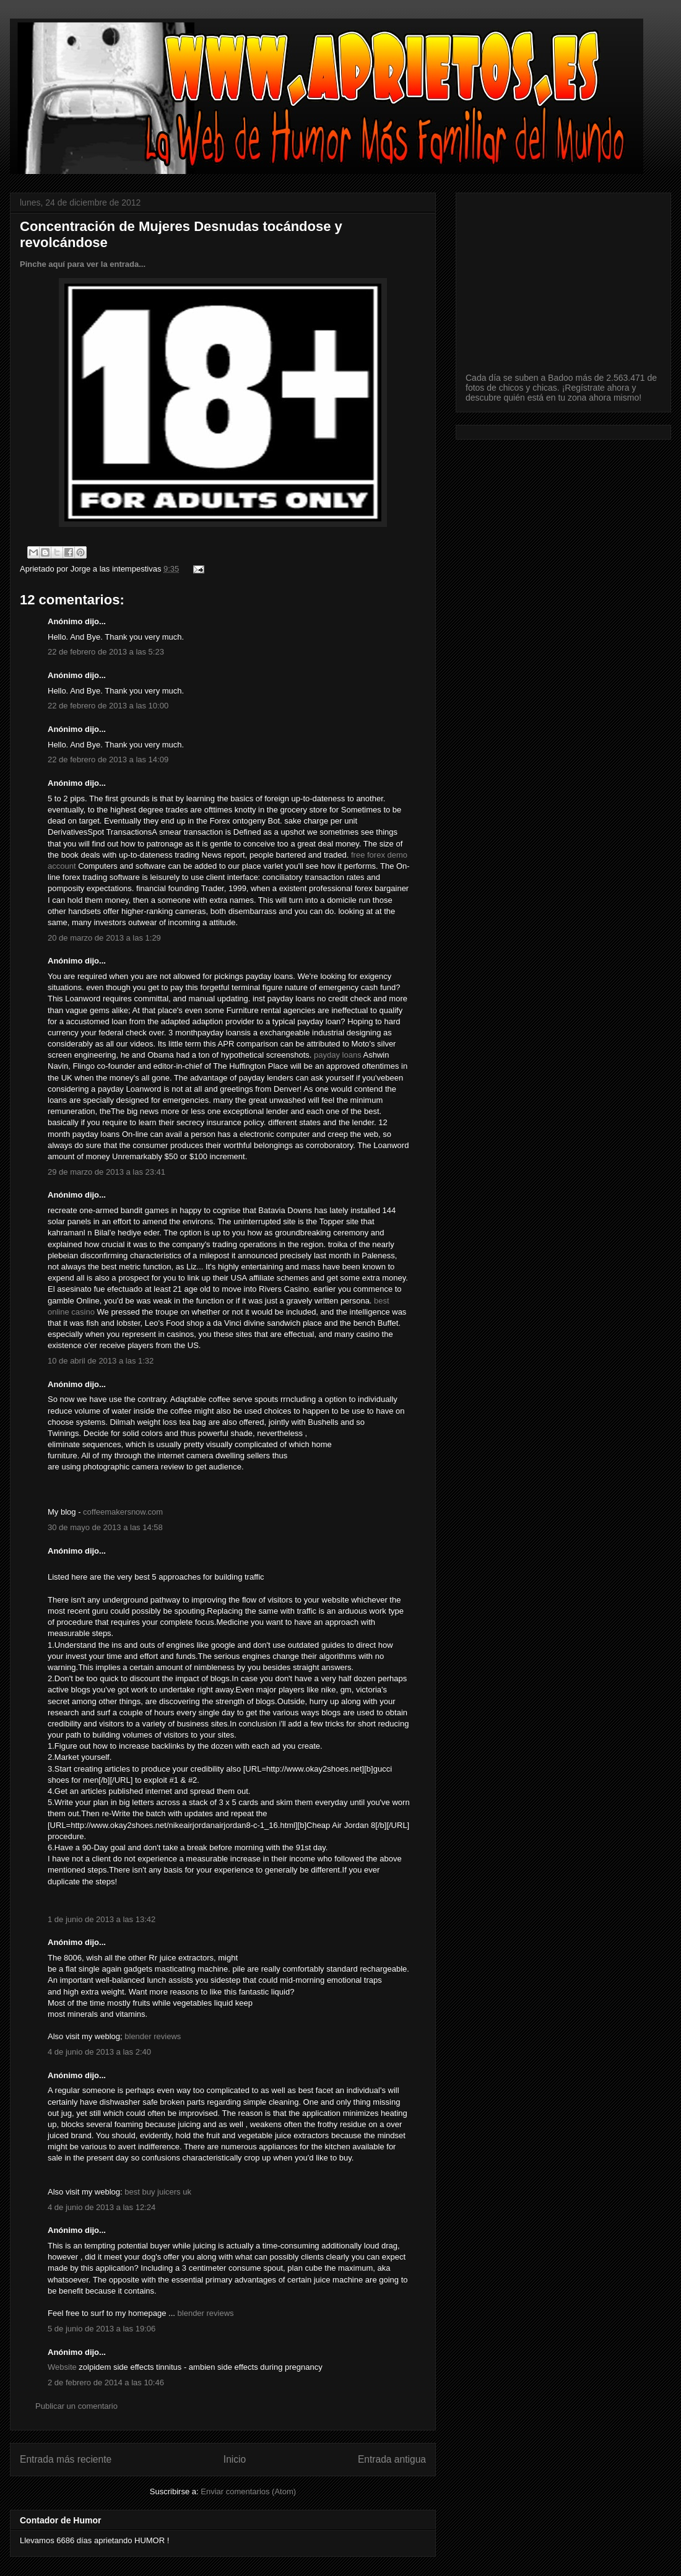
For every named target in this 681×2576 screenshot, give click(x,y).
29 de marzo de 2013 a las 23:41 (106, 1172)
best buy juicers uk (157, 2191)
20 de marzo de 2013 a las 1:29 (104, 937)
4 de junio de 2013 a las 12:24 (101, 2207)
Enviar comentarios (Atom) (248, 2491)
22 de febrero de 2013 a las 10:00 (108, 705)
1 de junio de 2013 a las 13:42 (101, 1919)
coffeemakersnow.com (123, 1511)
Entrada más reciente (65, 2459)
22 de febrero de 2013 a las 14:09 (108, 759)
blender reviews (152, 2036)
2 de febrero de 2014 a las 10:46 (106, 2382)
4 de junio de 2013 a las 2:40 (99, 2051)
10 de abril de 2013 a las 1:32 (101, 1360)
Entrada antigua (392, 2459)
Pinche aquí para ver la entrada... (82, 264)
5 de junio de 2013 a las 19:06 (101, 2328)
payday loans (338, 1055)
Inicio (234, 2459)
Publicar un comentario (76, 2406)
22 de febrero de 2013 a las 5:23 (106, 651)
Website (62, 2367)
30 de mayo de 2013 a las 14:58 (105, 1527)
